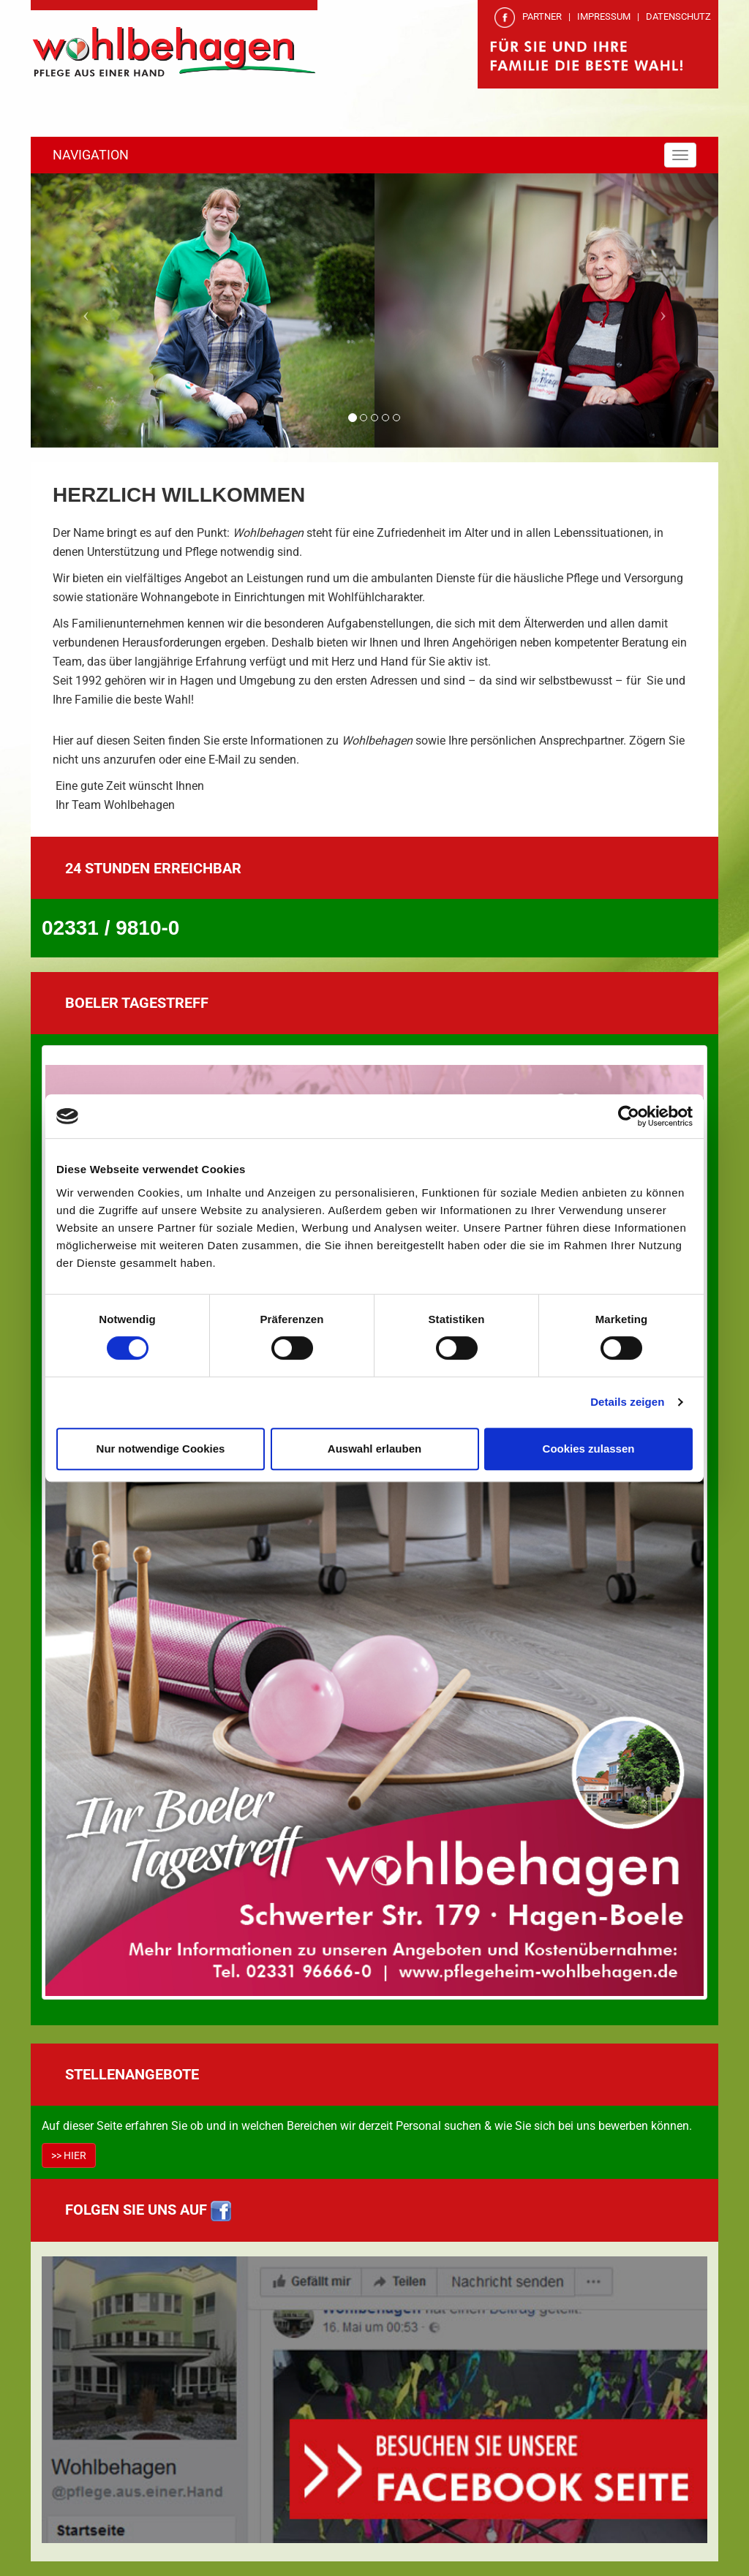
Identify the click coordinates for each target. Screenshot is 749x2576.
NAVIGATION (91, 154)
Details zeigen (627, 1402)
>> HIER (68, 2155)
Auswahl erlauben (374, 1448)
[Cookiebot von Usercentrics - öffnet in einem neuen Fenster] (629, 1116)
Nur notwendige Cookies (161, 1448)
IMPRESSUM (604, 16)
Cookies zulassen (589, 1448)
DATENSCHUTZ (678, 16)
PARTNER (542, 16)
